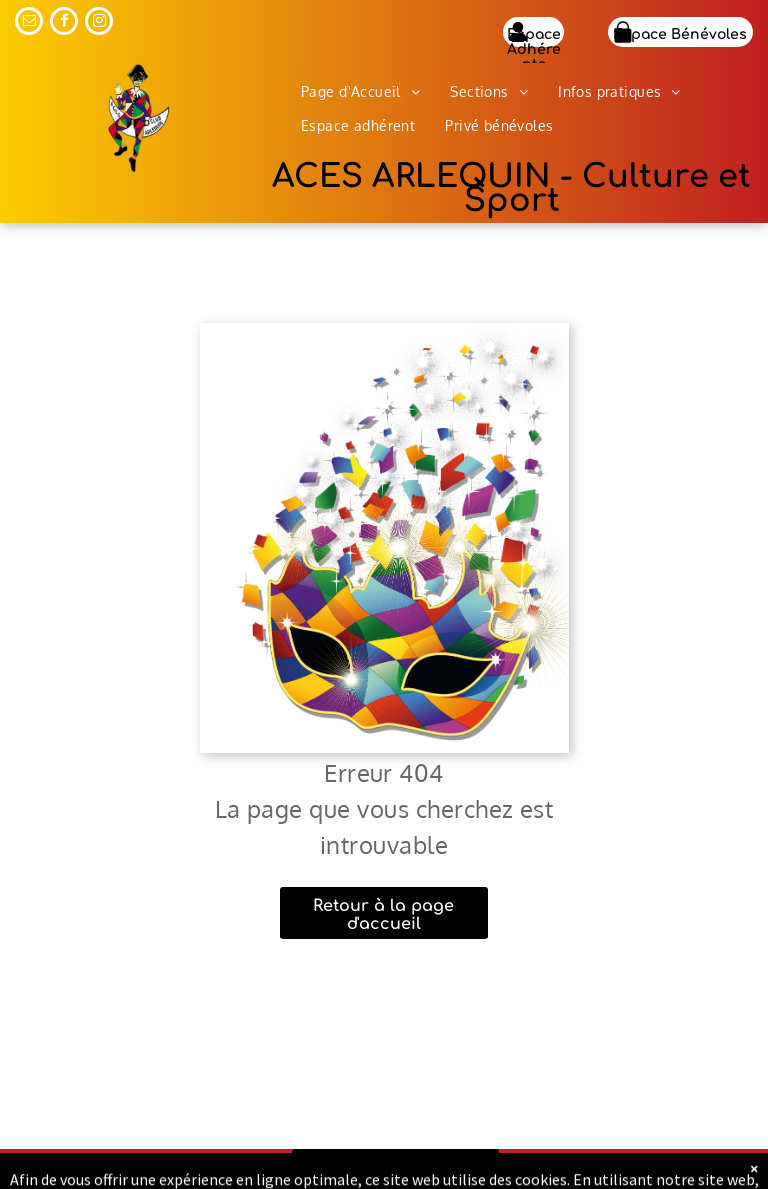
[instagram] (99, 23)
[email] (29, 23)
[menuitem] (360, 92)
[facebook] (64, 23)
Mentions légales (625, 1171)
